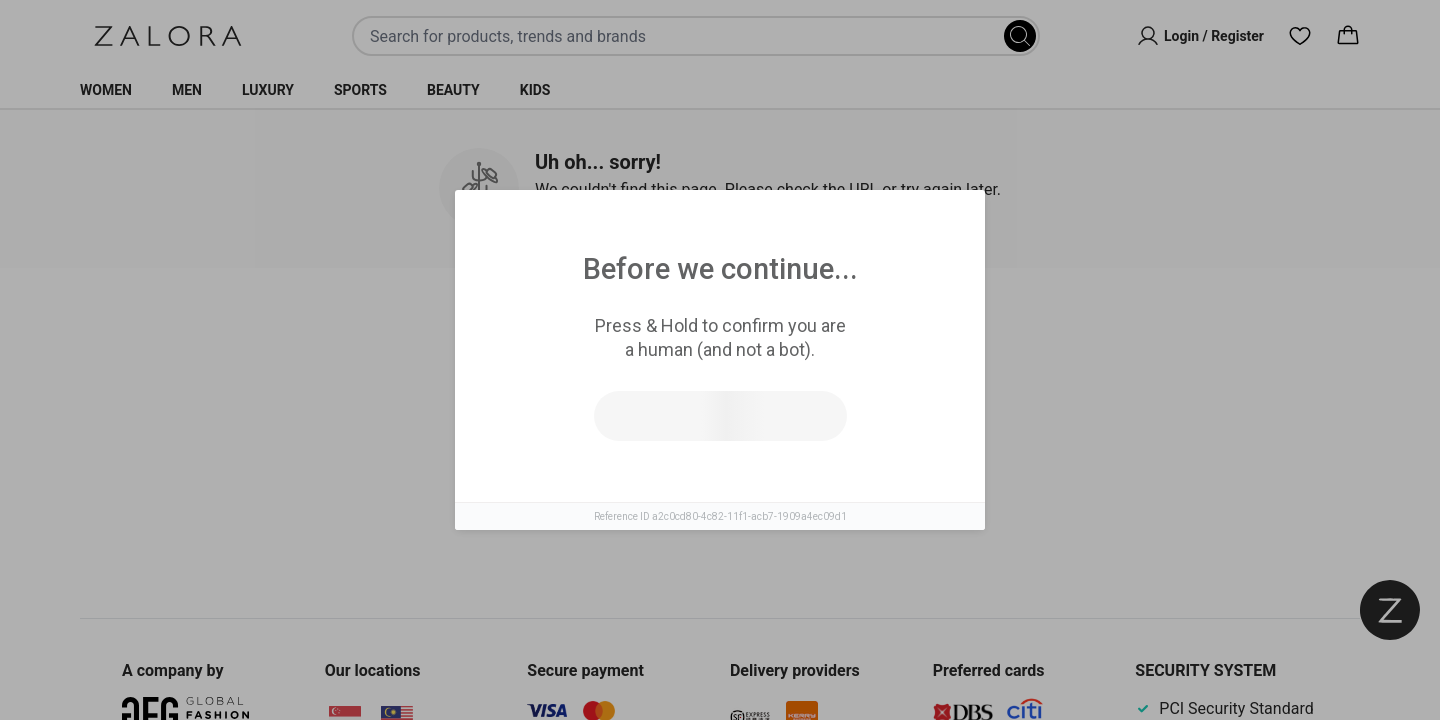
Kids (535, 90)
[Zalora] (168, 36)
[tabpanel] (720, 458)
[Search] (1020, 36)
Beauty (453, 90)
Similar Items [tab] (644, 330)
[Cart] (1348, 36)
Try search (632, 479)
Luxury (268, 90)
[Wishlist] (1300, 36)
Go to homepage (807, 479)
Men (187, 90)
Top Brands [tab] (802, 331)
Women (106, 90)
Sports (360, 90)
